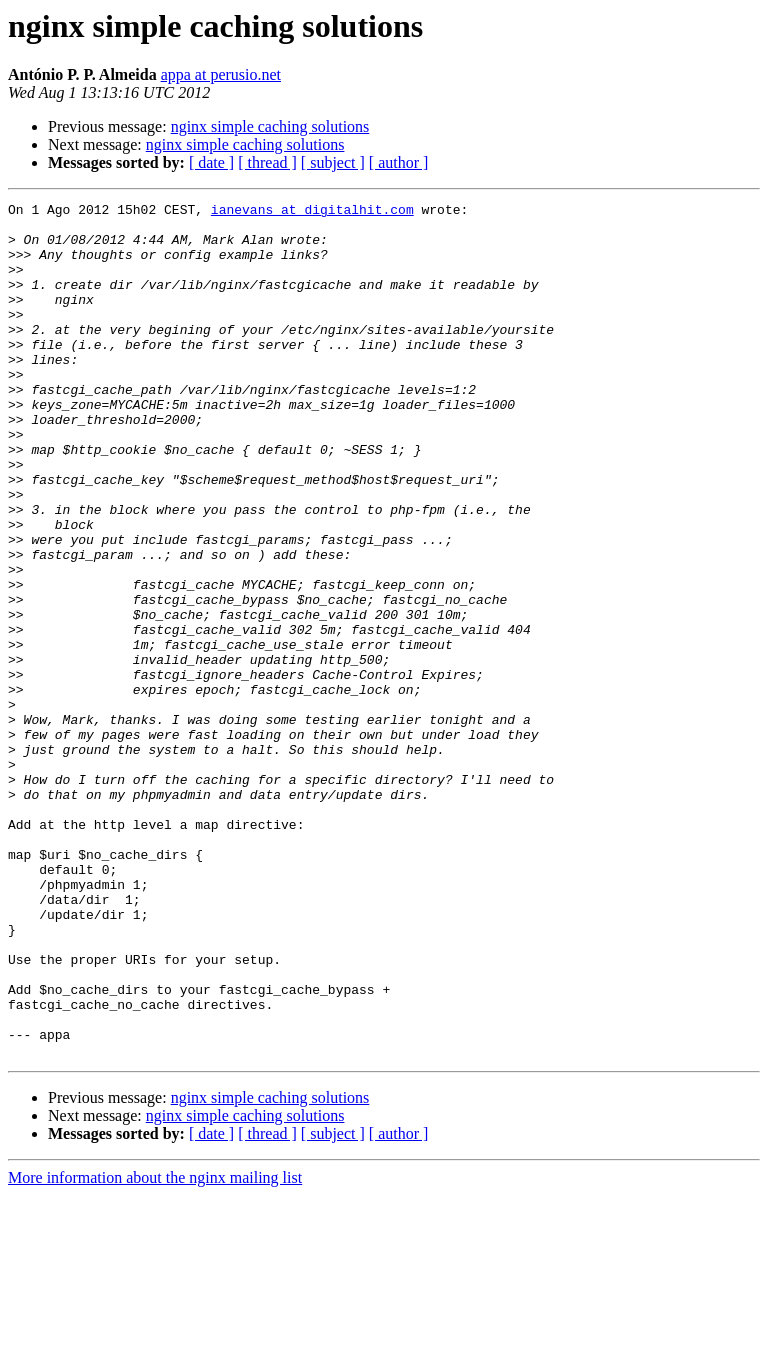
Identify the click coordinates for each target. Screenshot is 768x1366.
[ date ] (211, 162)
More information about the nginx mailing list (155, 1348)
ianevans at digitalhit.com (312, 212)
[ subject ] (333, 162)
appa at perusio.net (221, 74)
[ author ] (399, 162)
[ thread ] (267, 162)
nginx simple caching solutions (270, 126)
